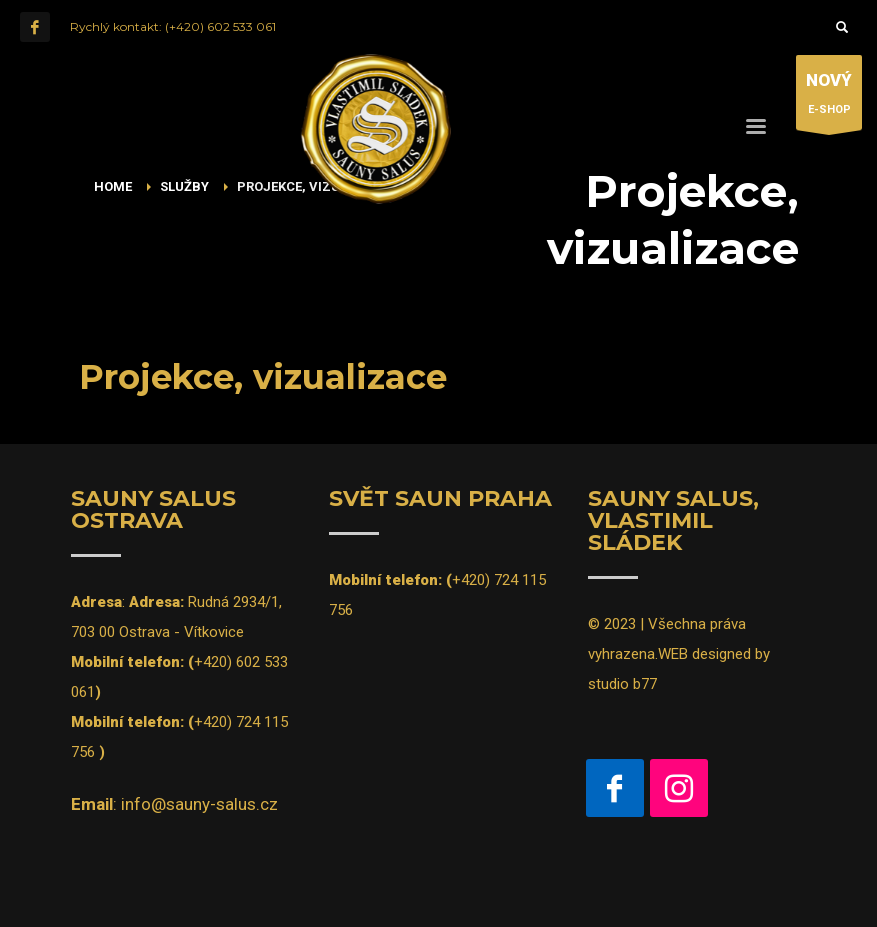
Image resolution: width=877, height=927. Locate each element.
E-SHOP (829, 97)
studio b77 (622, 684)
